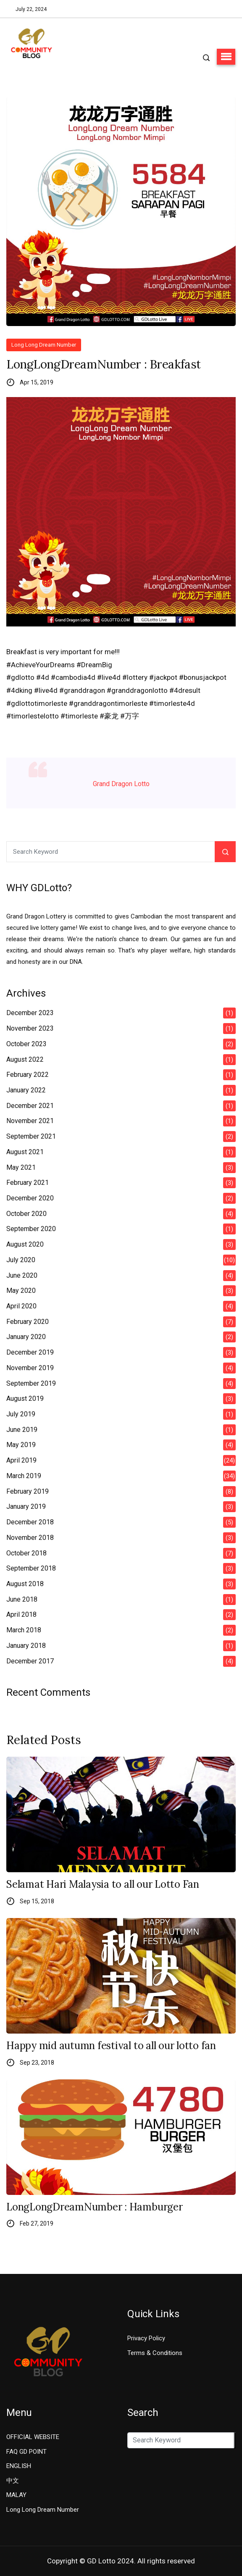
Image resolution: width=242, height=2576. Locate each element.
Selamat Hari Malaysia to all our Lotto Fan (102, 1885)
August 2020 (25, 1244)
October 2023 (26, 1044)
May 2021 (21, 1167)
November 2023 (30, 1028)
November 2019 (30, 1368)
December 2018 (30, 1522)
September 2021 (31, 1136)
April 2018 (21, 1614)
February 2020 (27, 1322)
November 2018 (30, 1538)
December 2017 (30, 1661)
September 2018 (31, 1568)
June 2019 (21, 1430)
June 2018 (21, 1599)
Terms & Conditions (154, 2353)
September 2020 (31, 1229)
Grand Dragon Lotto (121, 784)
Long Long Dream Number (43, 345)
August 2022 (25, 1059)
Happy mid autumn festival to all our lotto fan (111, 2046)
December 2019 (30, 1352)
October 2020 (26, 1214)
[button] (226, 57)
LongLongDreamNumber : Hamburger (94, 2207)
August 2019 (25, 1398)
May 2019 (21, 1445)
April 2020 (21, 1306)
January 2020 (26, 1337)
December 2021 (30, 1106)
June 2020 (21, 1275)
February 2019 (27, 1491)
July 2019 (20, 1414)
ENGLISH (18, 2466)
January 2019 (26, 1506)
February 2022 (27, 1075)
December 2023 (30, 1013)
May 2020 (21, 1291)
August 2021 (25, 1152)
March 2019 (23, 1476)
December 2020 (30, 1198)
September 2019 (31, 1383)
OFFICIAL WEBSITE (32, 2437)
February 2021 (27, 1183)
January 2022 (26, 1090)
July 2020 (20, 1260)
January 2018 (26, 1646)
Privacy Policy (146, 2338)
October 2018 (26, 1553)
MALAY (16, 2495)
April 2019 (21, 1460)
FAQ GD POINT (26, 2451)
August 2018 (25, 1584)
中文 (12, 2480)
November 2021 (30, 1121)
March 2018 (23, 1630)
